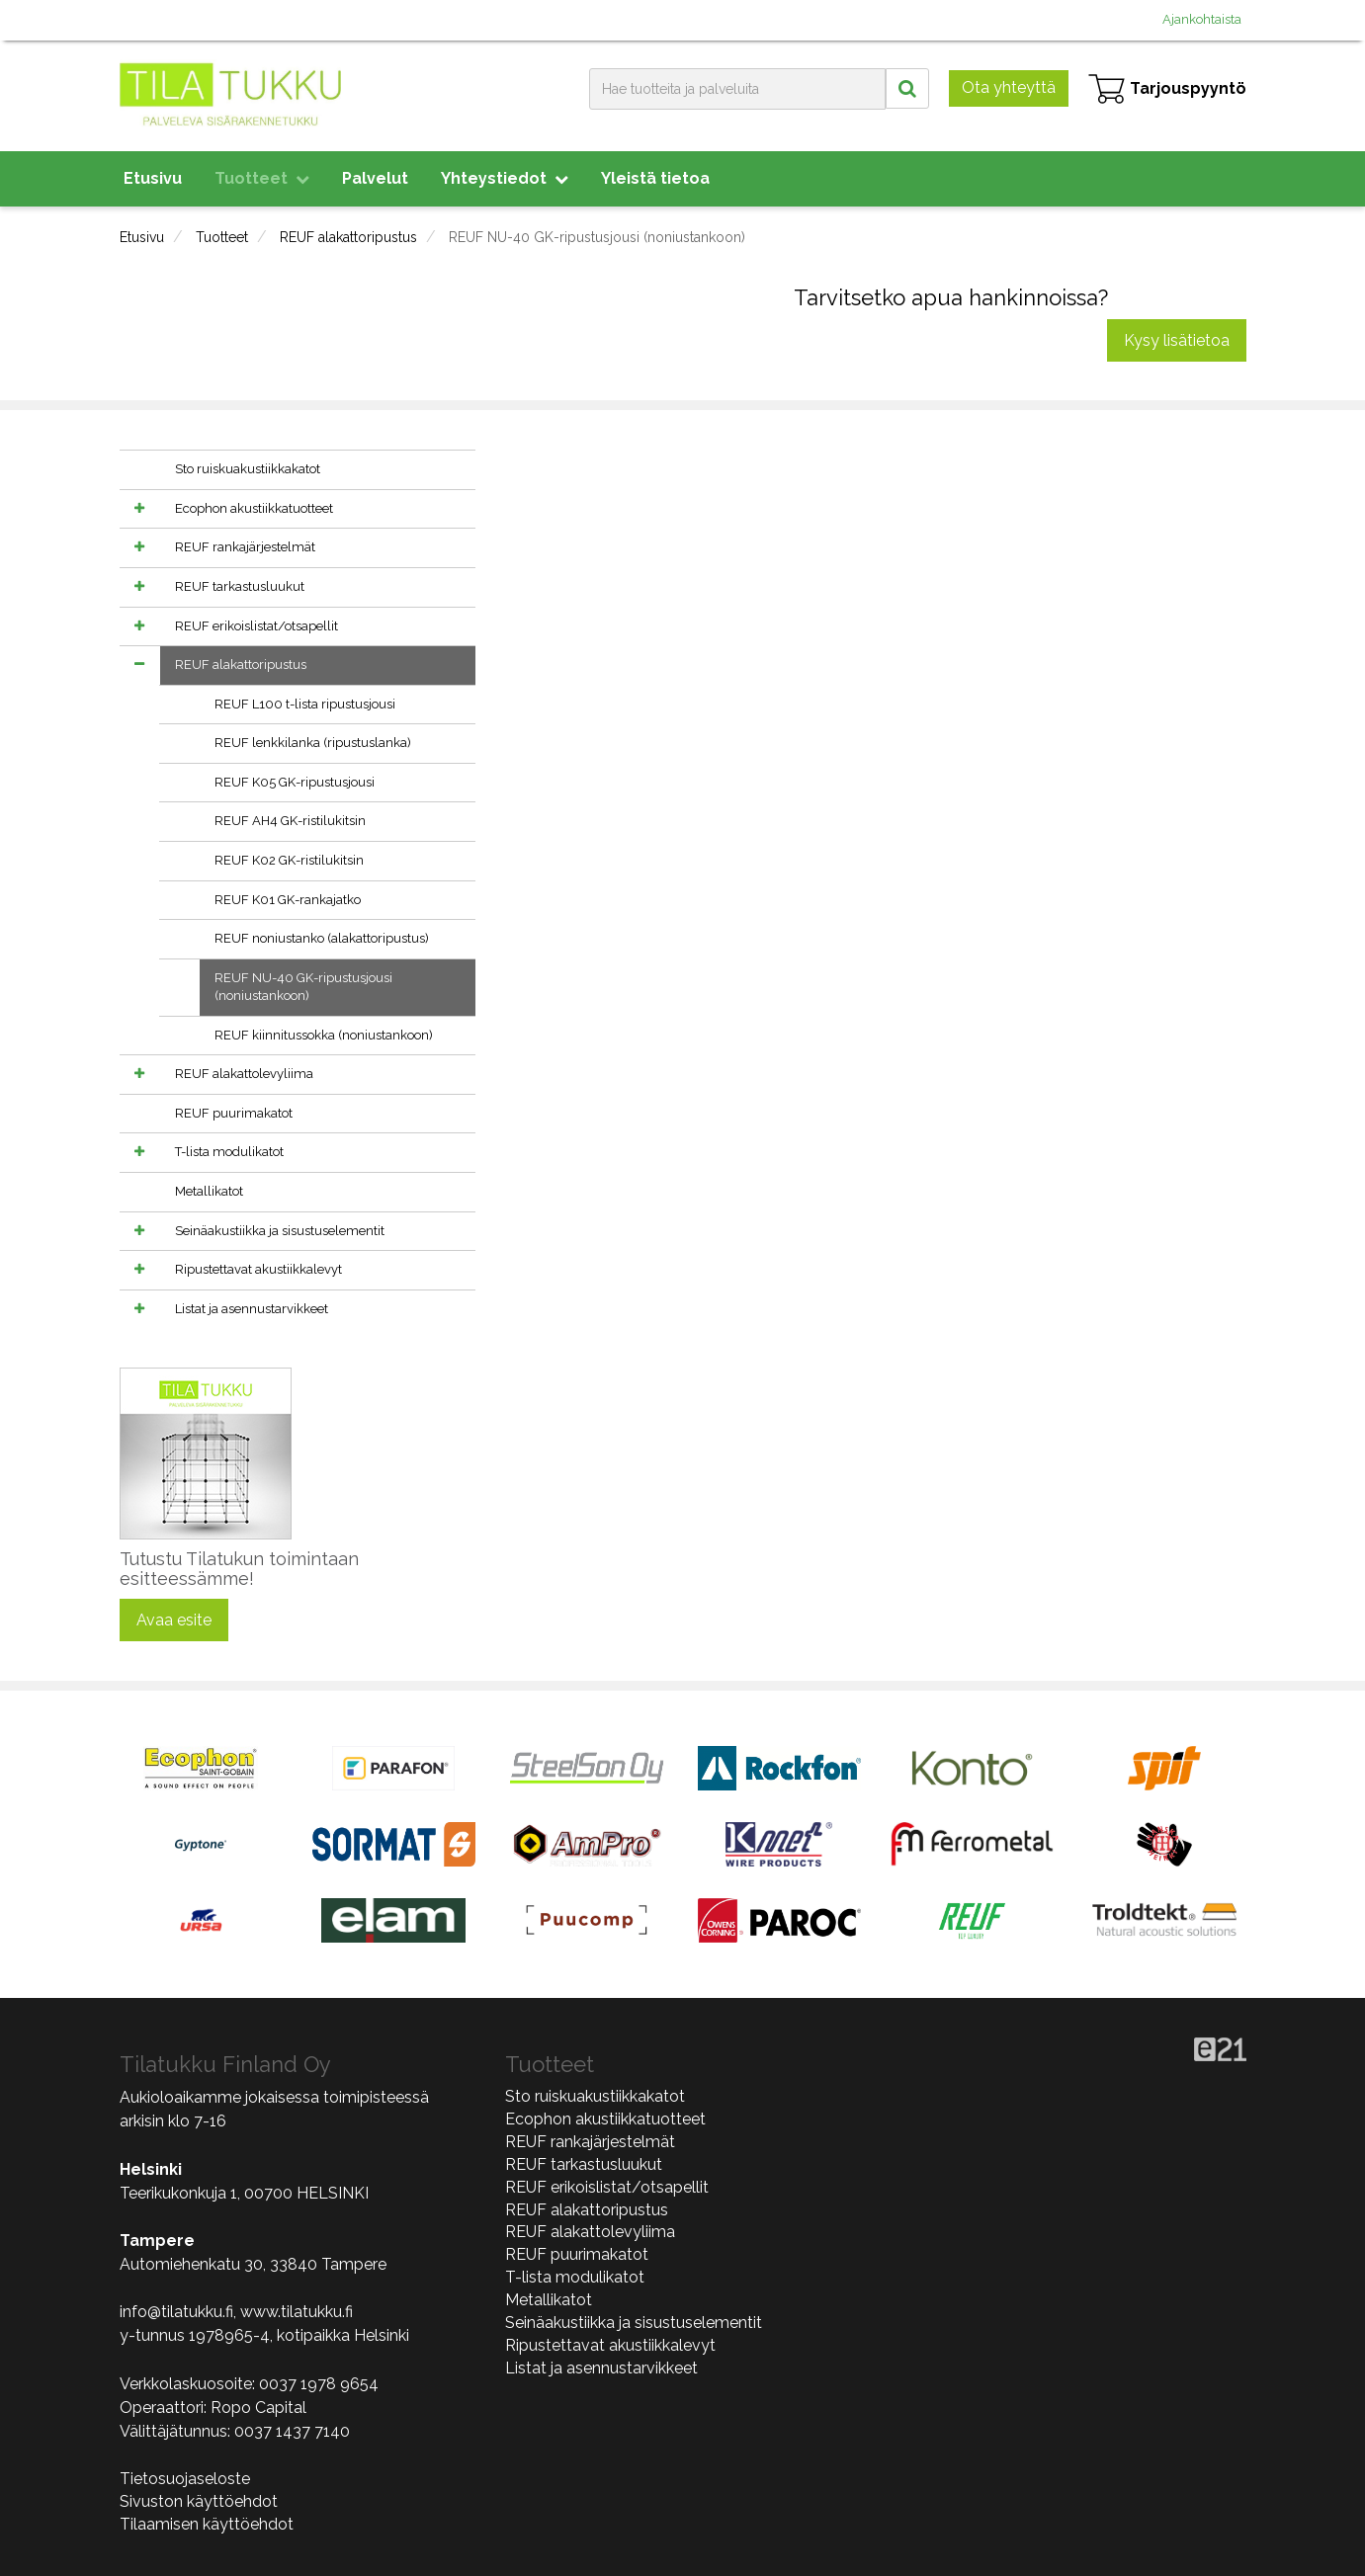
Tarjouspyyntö (1167, 89)
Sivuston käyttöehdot (199, 2501)
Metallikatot (209, 1191)
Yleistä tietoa (655, 178)
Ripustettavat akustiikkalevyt (258, 1269)
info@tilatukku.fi (176, 2311)
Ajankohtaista (1201, 19)
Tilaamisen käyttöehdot (207, 2524)
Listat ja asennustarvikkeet (251, 1308)
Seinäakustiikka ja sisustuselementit (279, 1230)
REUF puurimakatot (234, 1113)
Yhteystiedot (504, 178)
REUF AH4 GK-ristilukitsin (290, 820)
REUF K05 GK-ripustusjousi (294, 782)
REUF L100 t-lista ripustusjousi (304, 704)
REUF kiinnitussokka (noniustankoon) (323, 1035)
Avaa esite (174, 1620)
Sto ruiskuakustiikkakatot (247, 468)
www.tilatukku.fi (296, 2311)
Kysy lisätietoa (1177, 340)
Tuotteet (261, 178)
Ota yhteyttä (1009, 87)
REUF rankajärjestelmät (245, 547)
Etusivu (153, 178)
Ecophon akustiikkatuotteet (254, 508)
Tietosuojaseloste (185, 2478)
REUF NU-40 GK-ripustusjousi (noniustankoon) (597, 237)
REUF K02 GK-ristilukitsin (289, 860)
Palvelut (375, 178)
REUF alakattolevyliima (244, 1073)
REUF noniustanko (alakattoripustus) (321, 938)
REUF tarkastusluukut (239, 586)
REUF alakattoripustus (348, 237)
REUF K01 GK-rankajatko (287, 899)
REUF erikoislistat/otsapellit (256, 626)
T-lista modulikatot (229, 1151)
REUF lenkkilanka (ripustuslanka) (312, 742)
